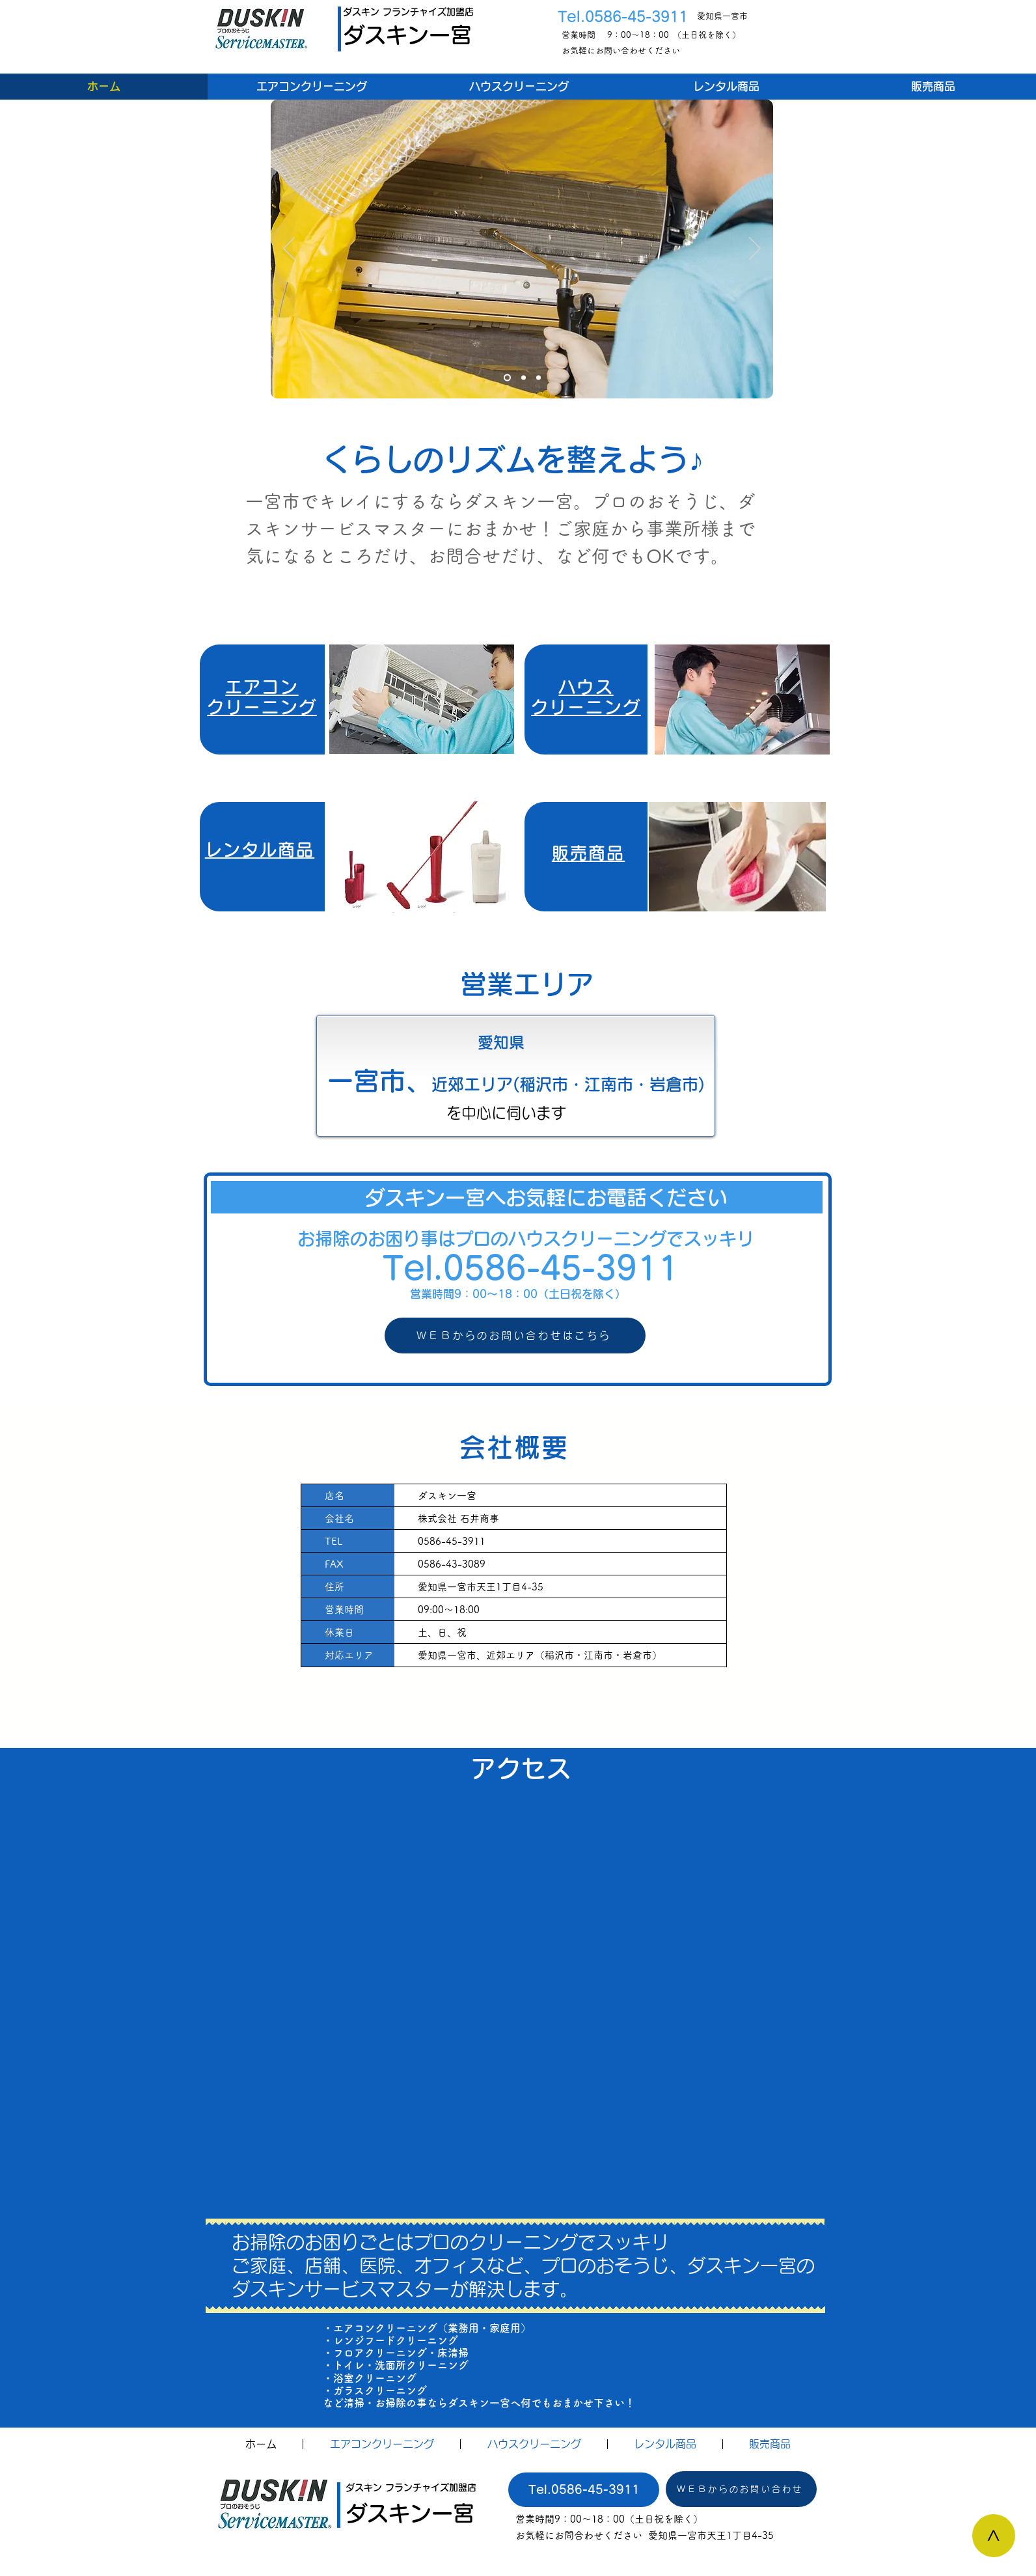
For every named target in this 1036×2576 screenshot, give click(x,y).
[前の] (289, 249)
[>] (993, 2535)
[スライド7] (507, 377)
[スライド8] (523, 378)
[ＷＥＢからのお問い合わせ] (741, 2489)
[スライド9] (538, 378)
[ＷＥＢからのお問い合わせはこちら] (515, 1335)
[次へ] (755, 249)
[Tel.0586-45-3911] (583, 2489)
